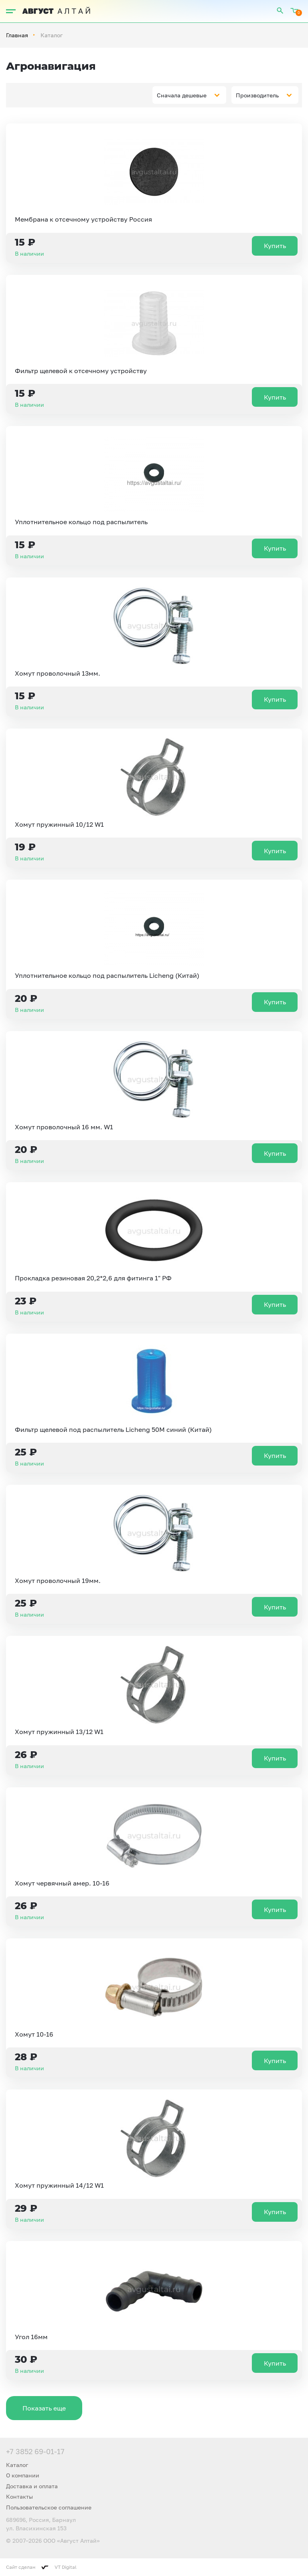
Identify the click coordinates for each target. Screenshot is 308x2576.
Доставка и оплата (32, 2486)
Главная (17, 35)
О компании (22, 2475)
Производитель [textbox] (257, 95)
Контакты (19, 2496)
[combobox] (189, 95)
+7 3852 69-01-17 (35, 2451)
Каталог (17, 2464)
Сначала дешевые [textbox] (182, 95)
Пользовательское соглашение (48, 2507)
